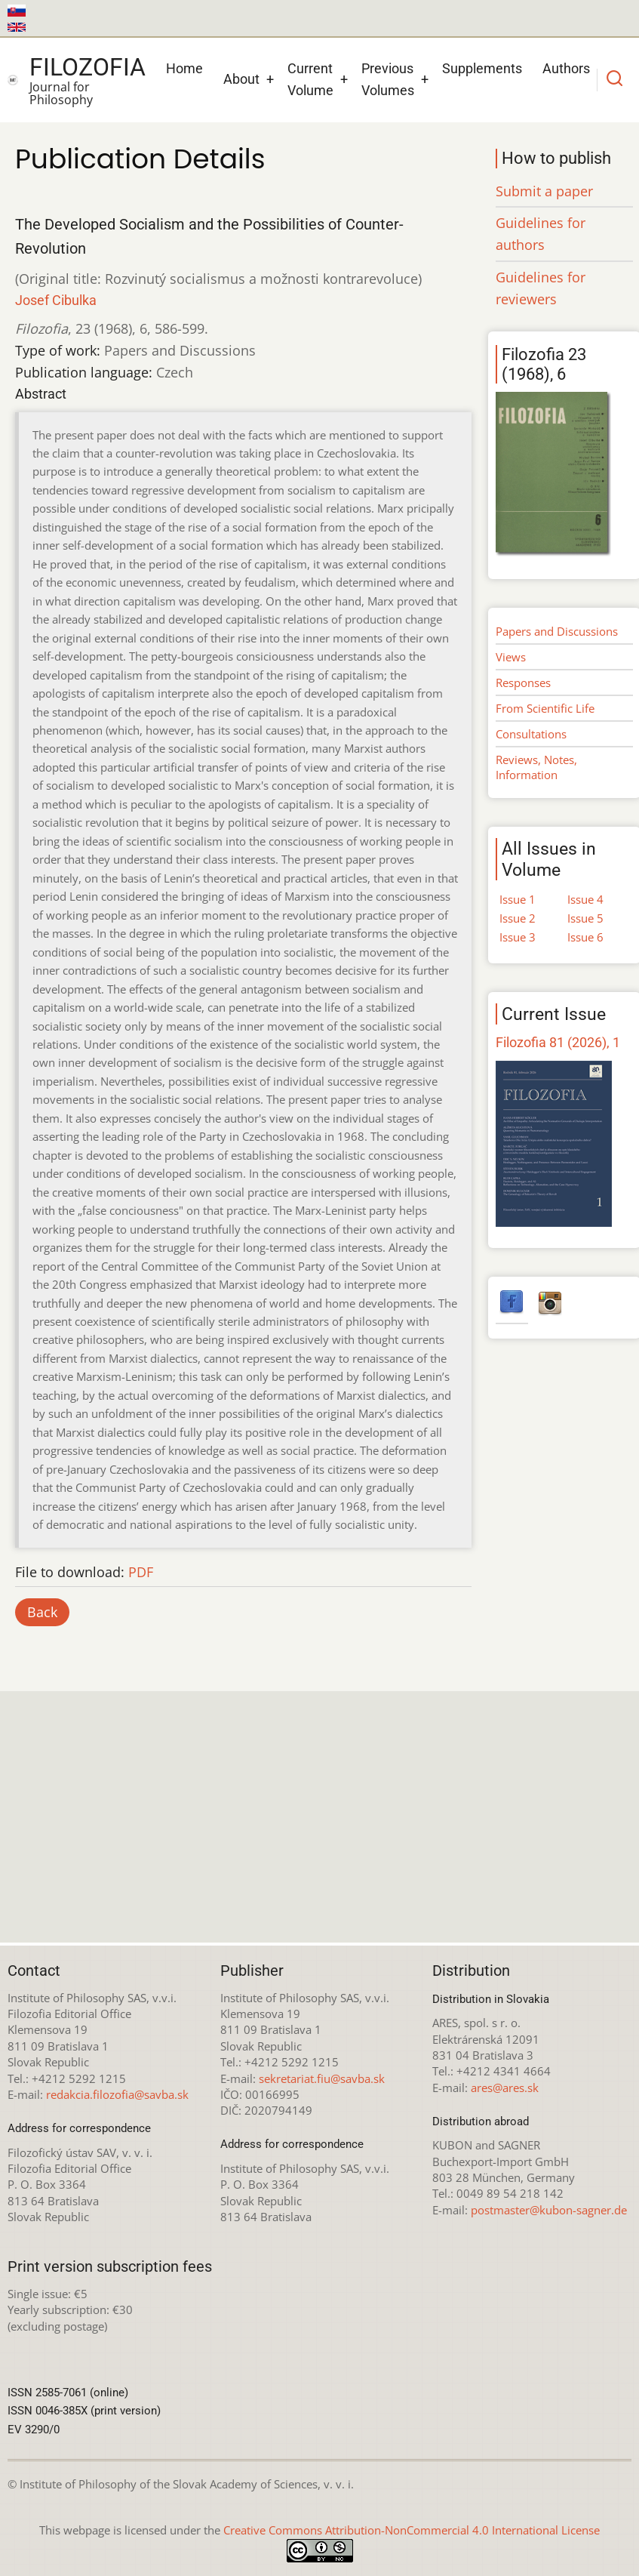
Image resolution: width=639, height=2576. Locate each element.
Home (184, 68)
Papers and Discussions (557, 631)
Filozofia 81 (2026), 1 (558, 1042)
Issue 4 (585, 899)
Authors (566, 68)
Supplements (482, 68)
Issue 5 (585, 918)
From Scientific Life (545, 708)
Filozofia (87, 67)
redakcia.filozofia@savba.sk (117, 2094)
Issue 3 (517, 936)
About (241, 79)
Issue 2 (517, 918)
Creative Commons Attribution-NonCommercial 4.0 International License (411, 2529)
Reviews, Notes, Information (536, 767)
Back (42, 1612)
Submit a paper (544, 191)
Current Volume (310, 79)
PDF (140, 1572)
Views (511, 656)
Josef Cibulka (56, 300)
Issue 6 (585, 936)
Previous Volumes (387, 79)
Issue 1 (517, 899)
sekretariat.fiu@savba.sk (322, 2078)
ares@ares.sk (505, 2087)
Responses (523, 682)
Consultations (531, 733)
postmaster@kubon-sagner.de (549, 2209)
